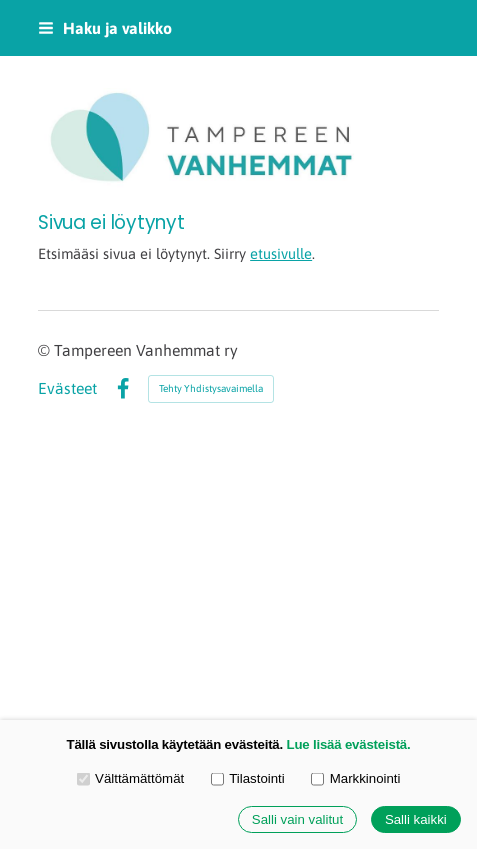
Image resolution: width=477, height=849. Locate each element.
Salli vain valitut (297, 819)
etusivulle (281, 253)
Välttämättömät (131, 778)
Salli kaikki (416, 819)
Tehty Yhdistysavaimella (211, 388)
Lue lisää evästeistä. (349, 744)
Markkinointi (355, 778)
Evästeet (67, 389)
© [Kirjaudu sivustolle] (46, 350)
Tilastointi (248, 778)
